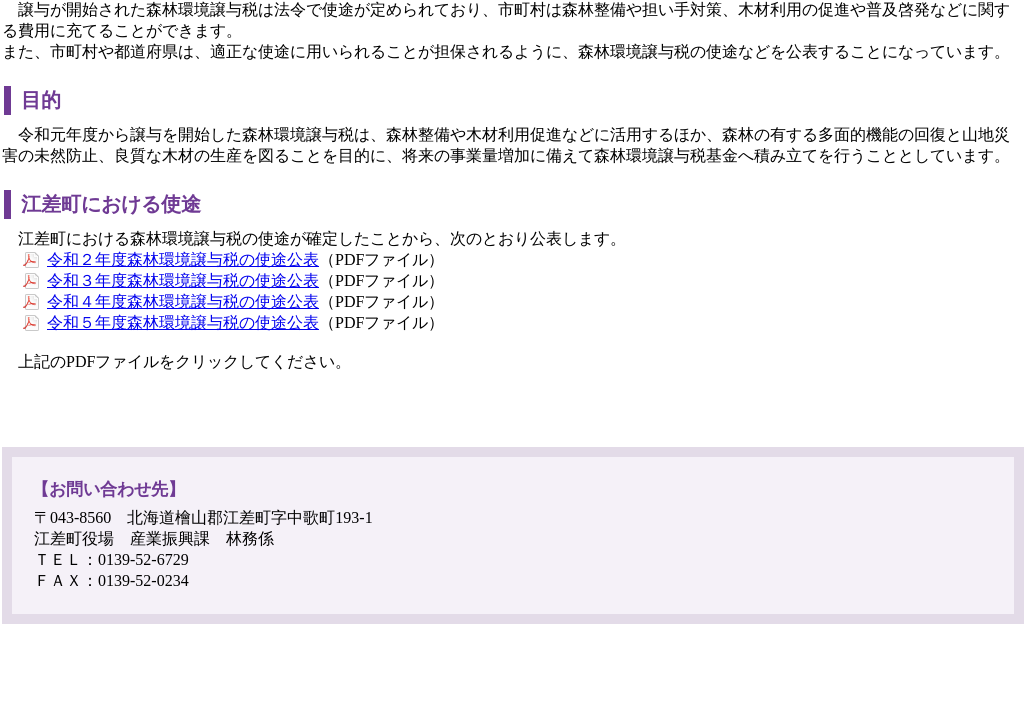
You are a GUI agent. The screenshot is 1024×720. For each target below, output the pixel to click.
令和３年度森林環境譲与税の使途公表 (183, 280)
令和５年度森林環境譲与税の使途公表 (183, 322)
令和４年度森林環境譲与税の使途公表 (183, 301)
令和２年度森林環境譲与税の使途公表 (183, 259)
